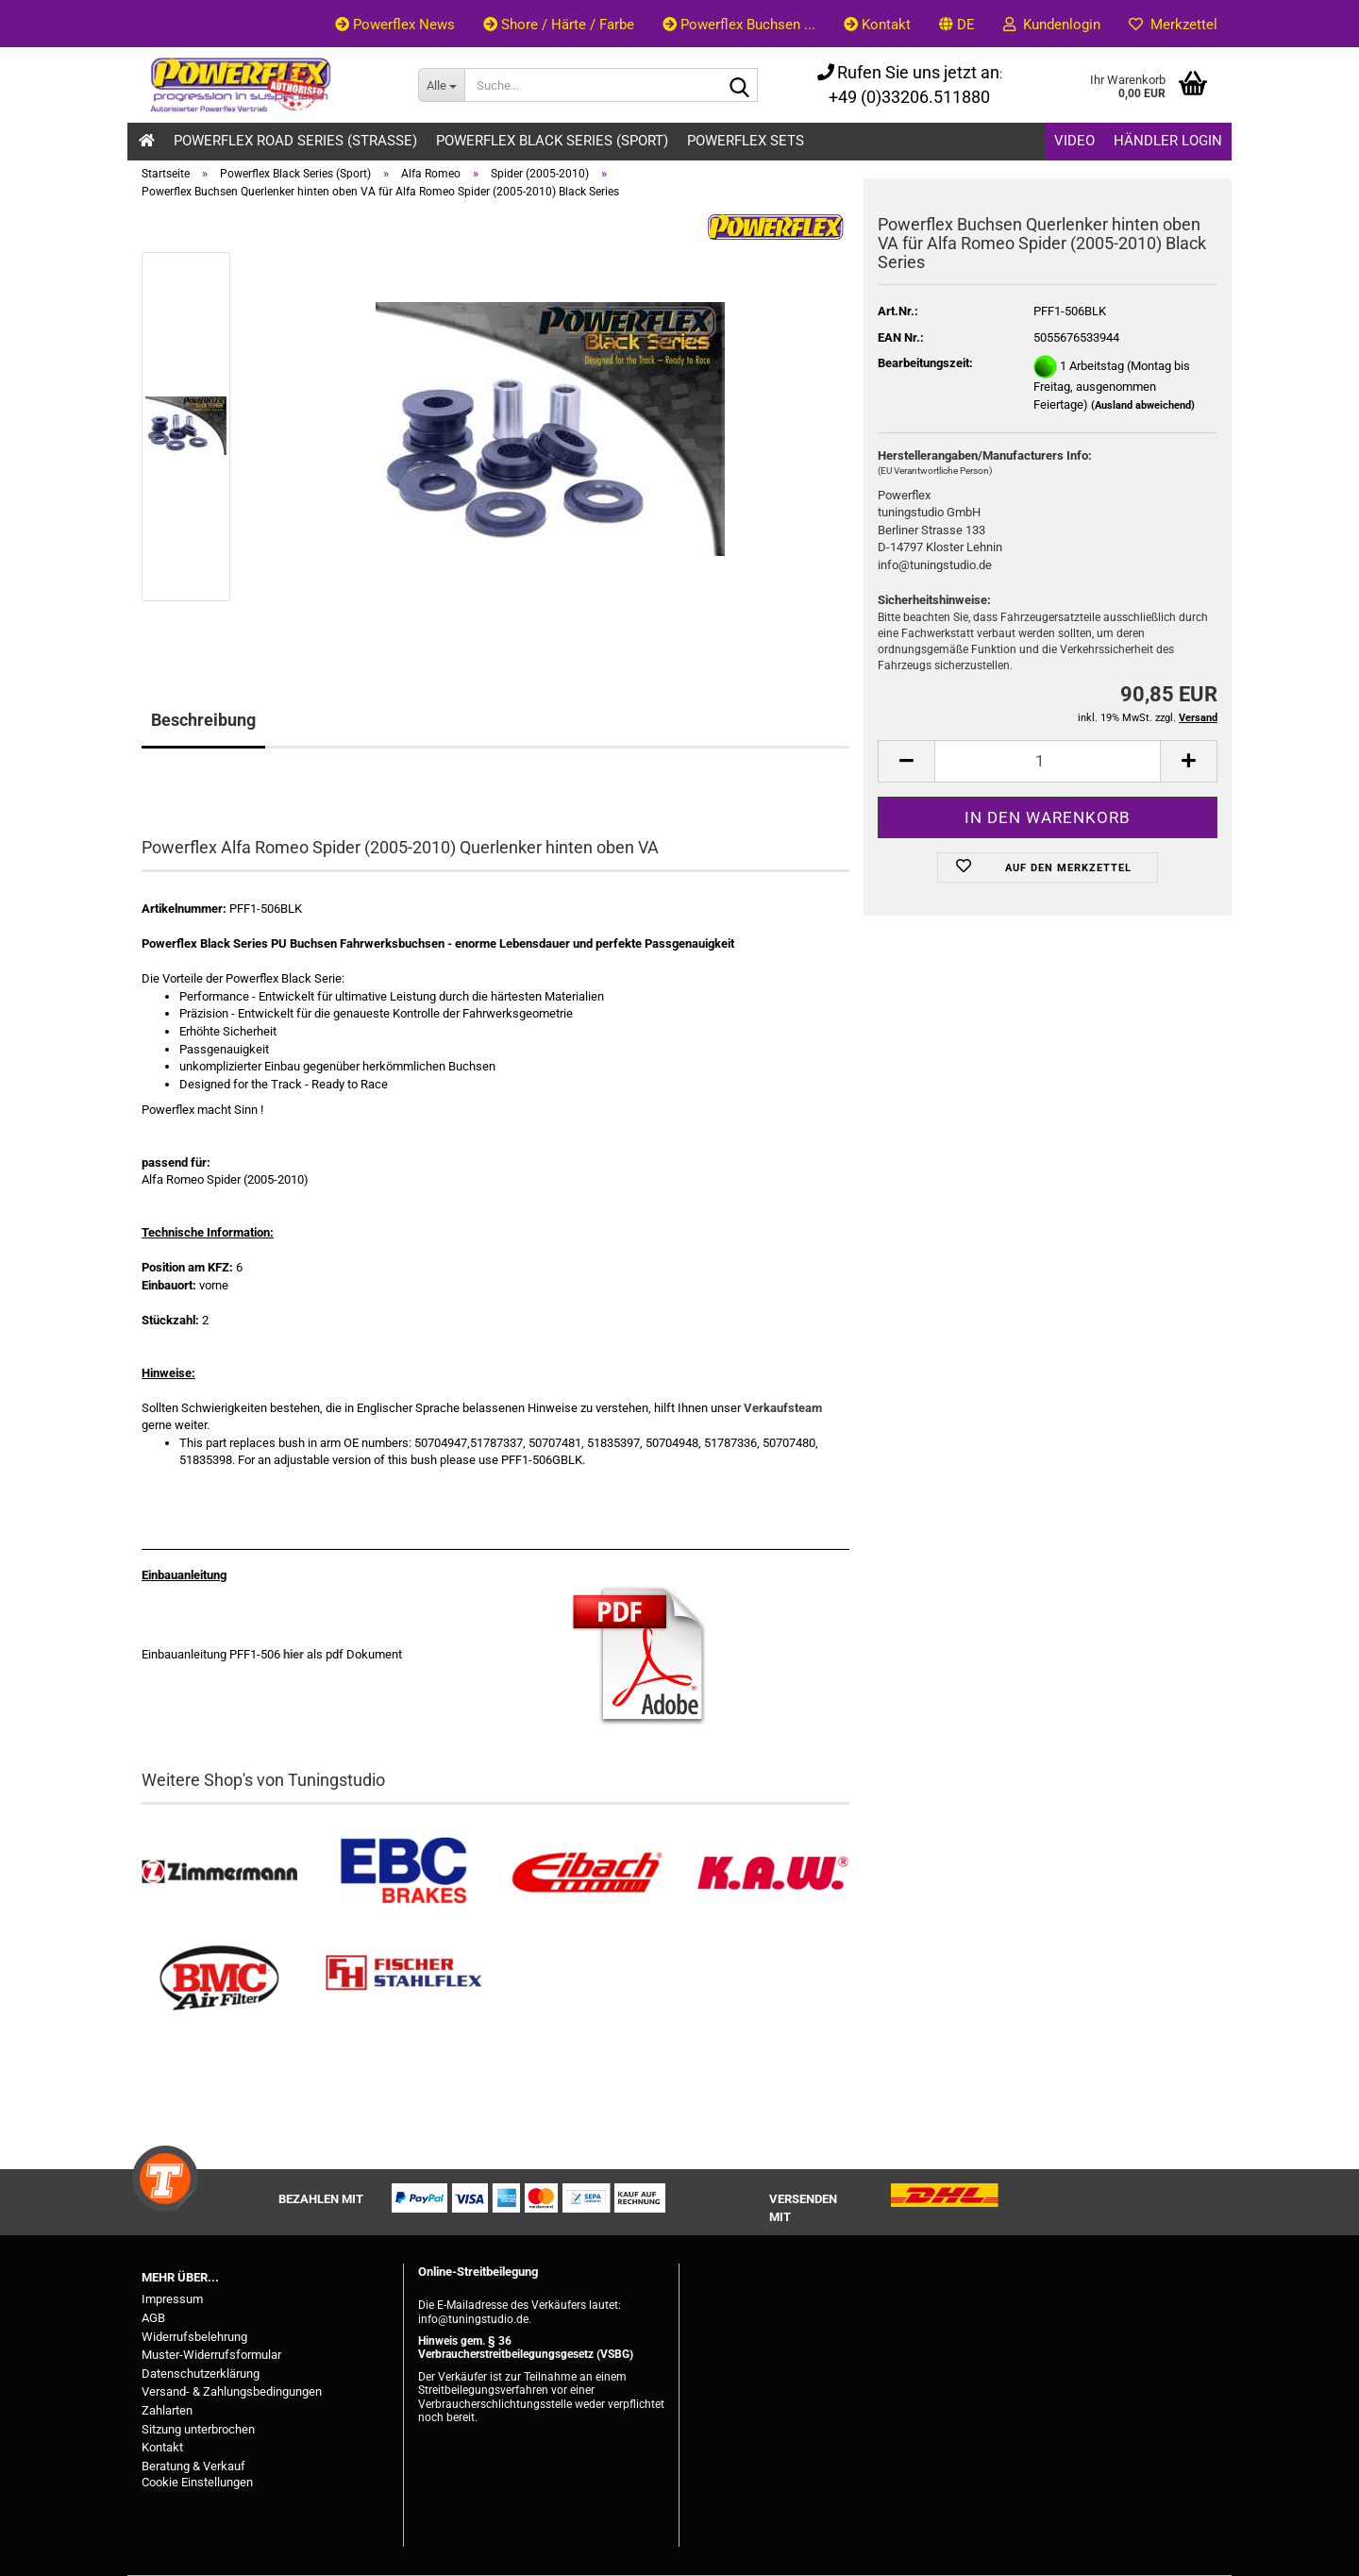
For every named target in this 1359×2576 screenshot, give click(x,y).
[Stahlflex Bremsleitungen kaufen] (403, 1979)
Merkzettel (1173, 24)
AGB (153, 2318)
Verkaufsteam (783, 1408)
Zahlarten (167, 2410)
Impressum (172, 2299)
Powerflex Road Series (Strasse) (295, 140)
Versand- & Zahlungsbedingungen (232, 2391)
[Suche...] (441, 85)
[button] (957, 23)
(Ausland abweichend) (1143, 405)
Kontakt (877, 24)
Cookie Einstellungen (197, 2482)
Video (1074, 140)
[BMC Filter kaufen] (219, 1979)
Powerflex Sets (745, 140)
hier (293, 1654)
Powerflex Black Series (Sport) (552, 140)
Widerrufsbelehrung (194, 2337)
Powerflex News (395, 24)
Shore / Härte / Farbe (558, 24)
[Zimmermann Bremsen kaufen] (219, 1872)
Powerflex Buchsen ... (739, 24)
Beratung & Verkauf (193, 2466)
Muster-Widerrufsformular (211, 2355)
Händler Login (1168, 140)
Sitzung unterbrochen (198, 2429)
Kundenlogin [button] (1051, 24)
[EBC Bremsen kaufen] (403, 1872)
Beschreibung (203, 720)
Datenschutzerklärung (201, 2373)
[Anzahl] (1047, 761)
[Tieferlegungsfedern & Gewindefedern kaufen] (587, 1872)
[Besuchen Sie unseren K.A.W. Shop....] (771, 1872)
